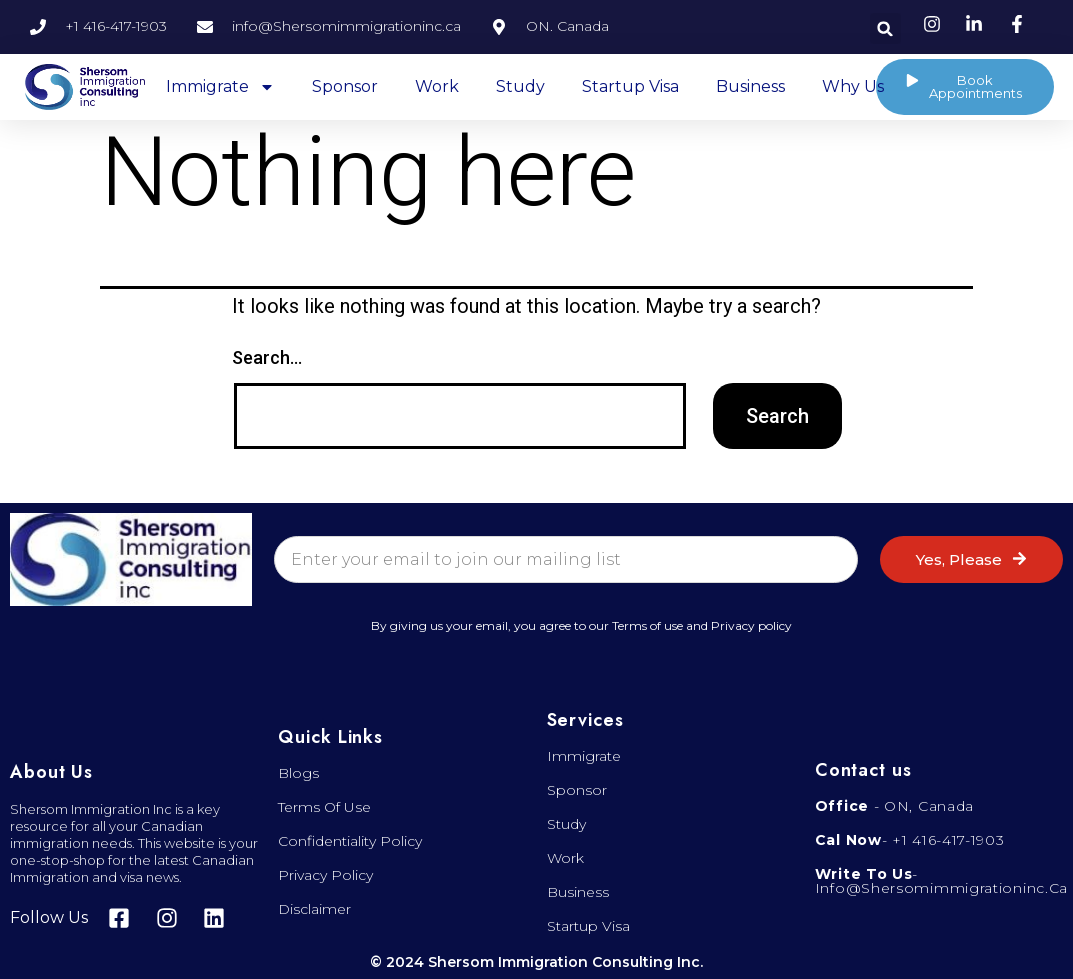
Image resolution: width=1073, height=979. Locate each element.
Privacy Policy (325, 875)
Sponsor (345, 86)
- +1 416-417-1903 (910, 840)
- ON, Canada (894, 806)
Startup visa (588, 926)
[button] (885, 28)
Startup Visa (630, 86)
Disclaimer (314, 909)
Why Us (853, 86)
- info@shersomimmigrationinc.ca (941, 881)
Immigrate (220, 87)
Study (520, 86)
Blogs (298, 773)
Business (750, 86)
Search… (267, 357)
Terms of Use (324, 807)
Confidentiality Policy (350, 841)
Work (437, 86)
